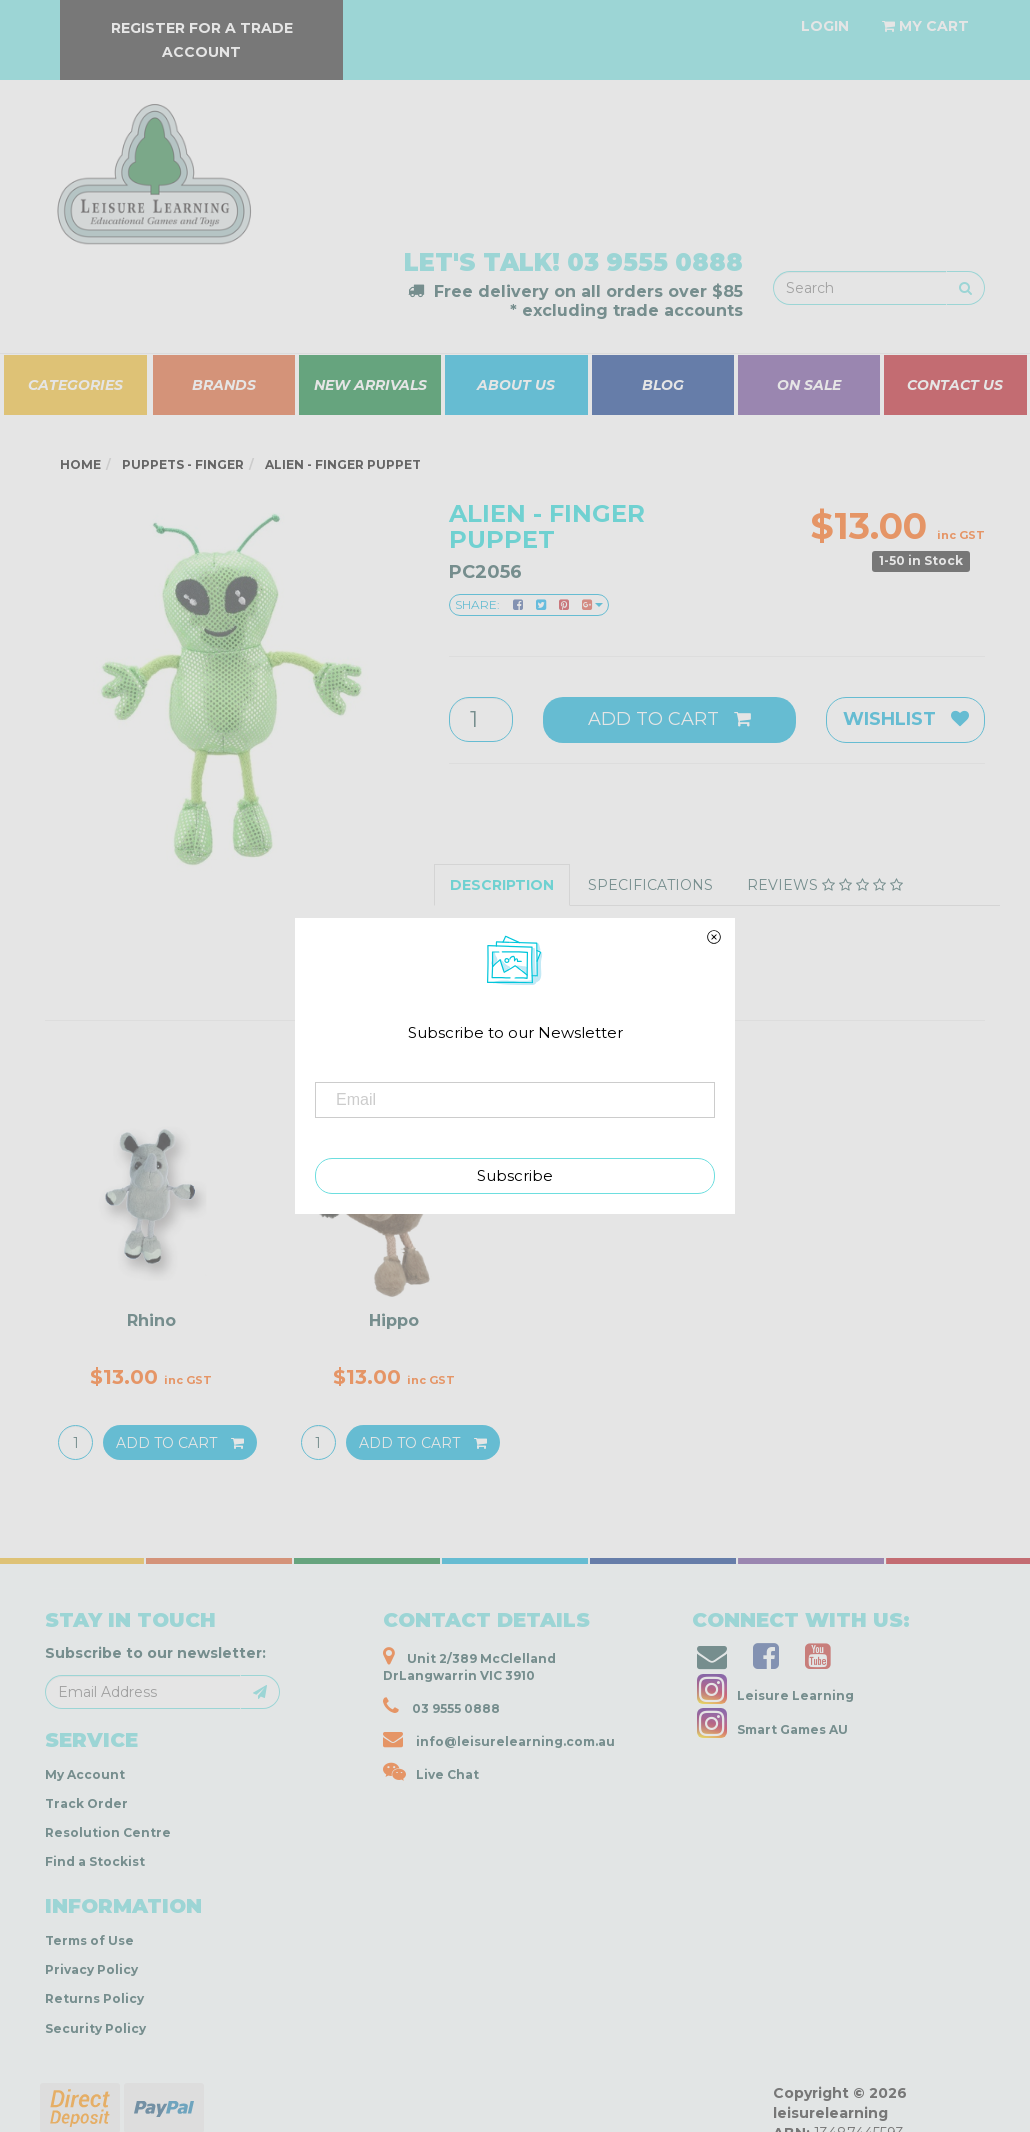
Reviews (825, 885)
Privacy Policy (91, 1969)
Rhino (151, 1320)
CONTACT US (955, 385)
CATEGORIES (75, 385)
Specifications (650, 885)
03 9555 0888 (655, 262)
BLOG (663, 385)
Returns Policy (94, 1998)
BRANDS (224, 385)
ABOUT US (516, 385)
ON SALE (809, 385)
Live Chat (431, 1772)
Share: (529, 604)
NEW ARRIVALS (370, 385)
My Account (85, 1774)
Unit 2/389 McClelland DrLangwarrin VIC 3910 (469, 1664)
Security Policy (95, 2028)
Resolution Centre (108, 1832)
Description (502, 885)
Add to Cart (669, 719)
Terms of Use (89, 1940)
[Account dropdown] (825, 26)
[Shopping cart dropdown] (925, 26)
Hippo (394, 1320)
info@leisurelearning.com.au (499, 1739)
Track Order (86, 1803)
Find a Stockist (95, 1861)
